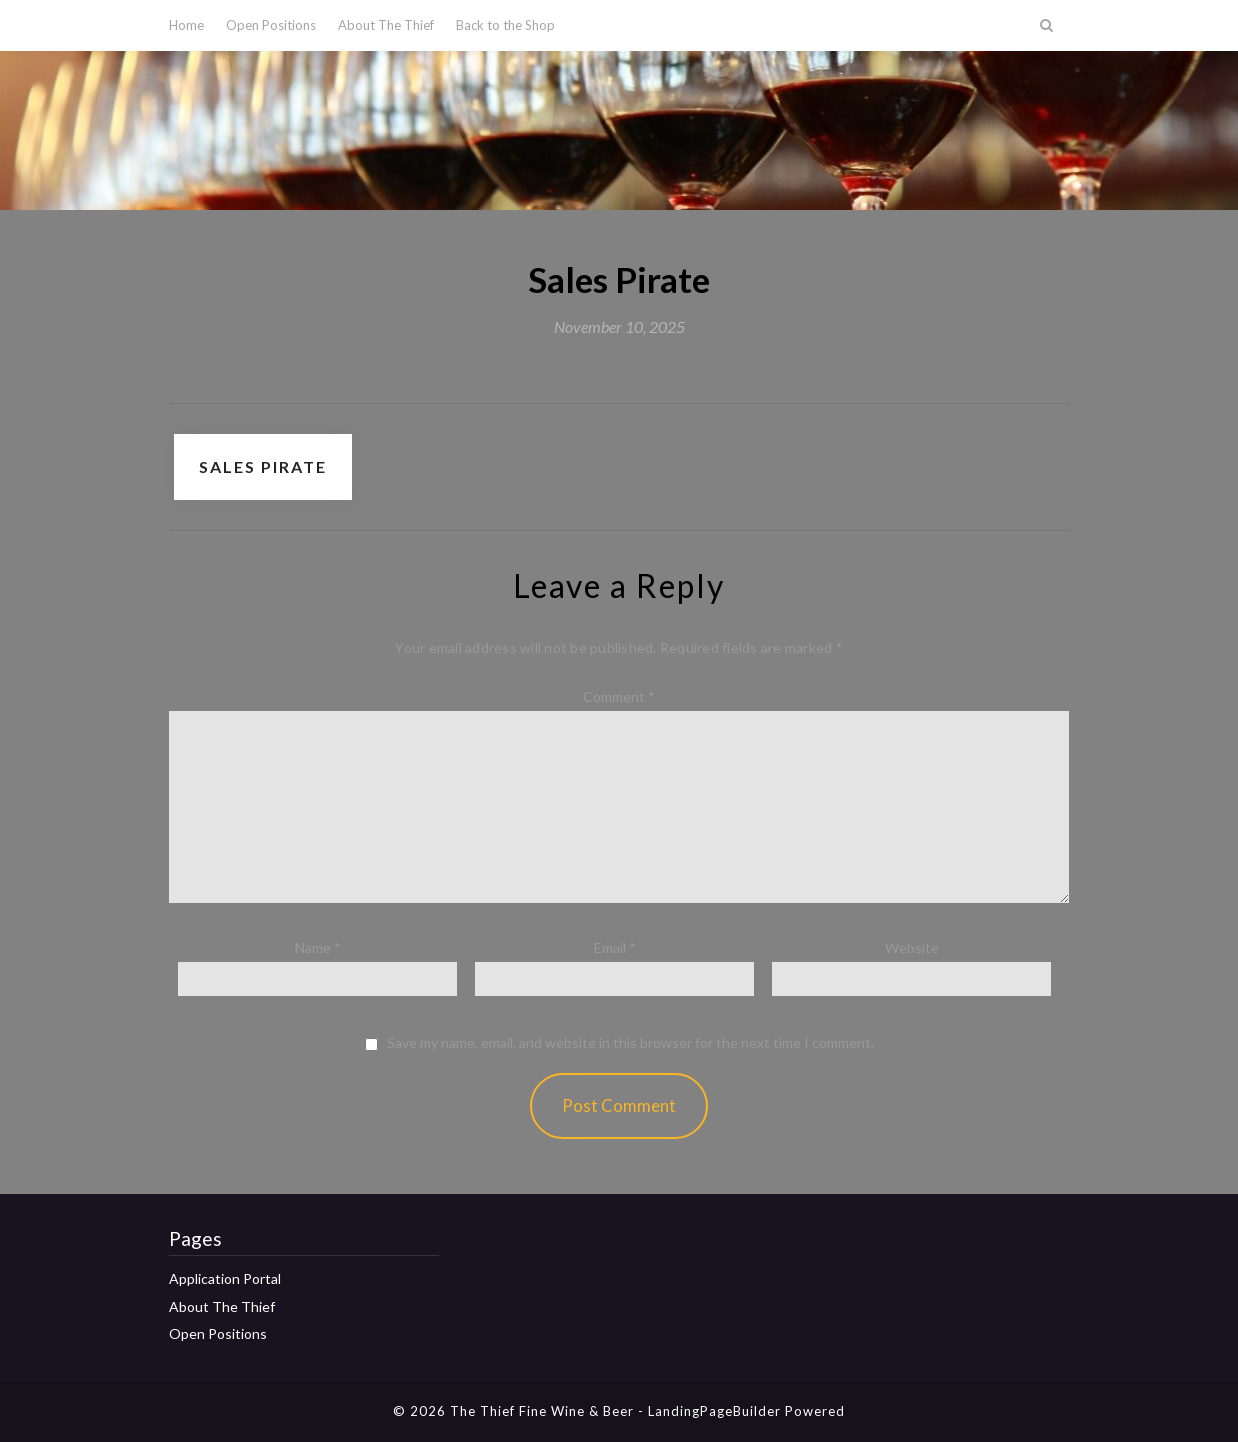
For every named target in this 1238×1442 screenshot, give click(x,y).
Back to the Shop (505, 25)
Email (615, 947)
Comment (619, 696)
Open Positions (271, 25)
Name (318, 947)
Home (186, 25)
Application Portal (225, 1278)
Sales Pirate (263, 466)
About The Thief (386, 25)
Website (912, 947)
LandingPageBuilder (714, 1411)
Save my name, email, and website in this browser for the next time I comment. (630, 1043)
